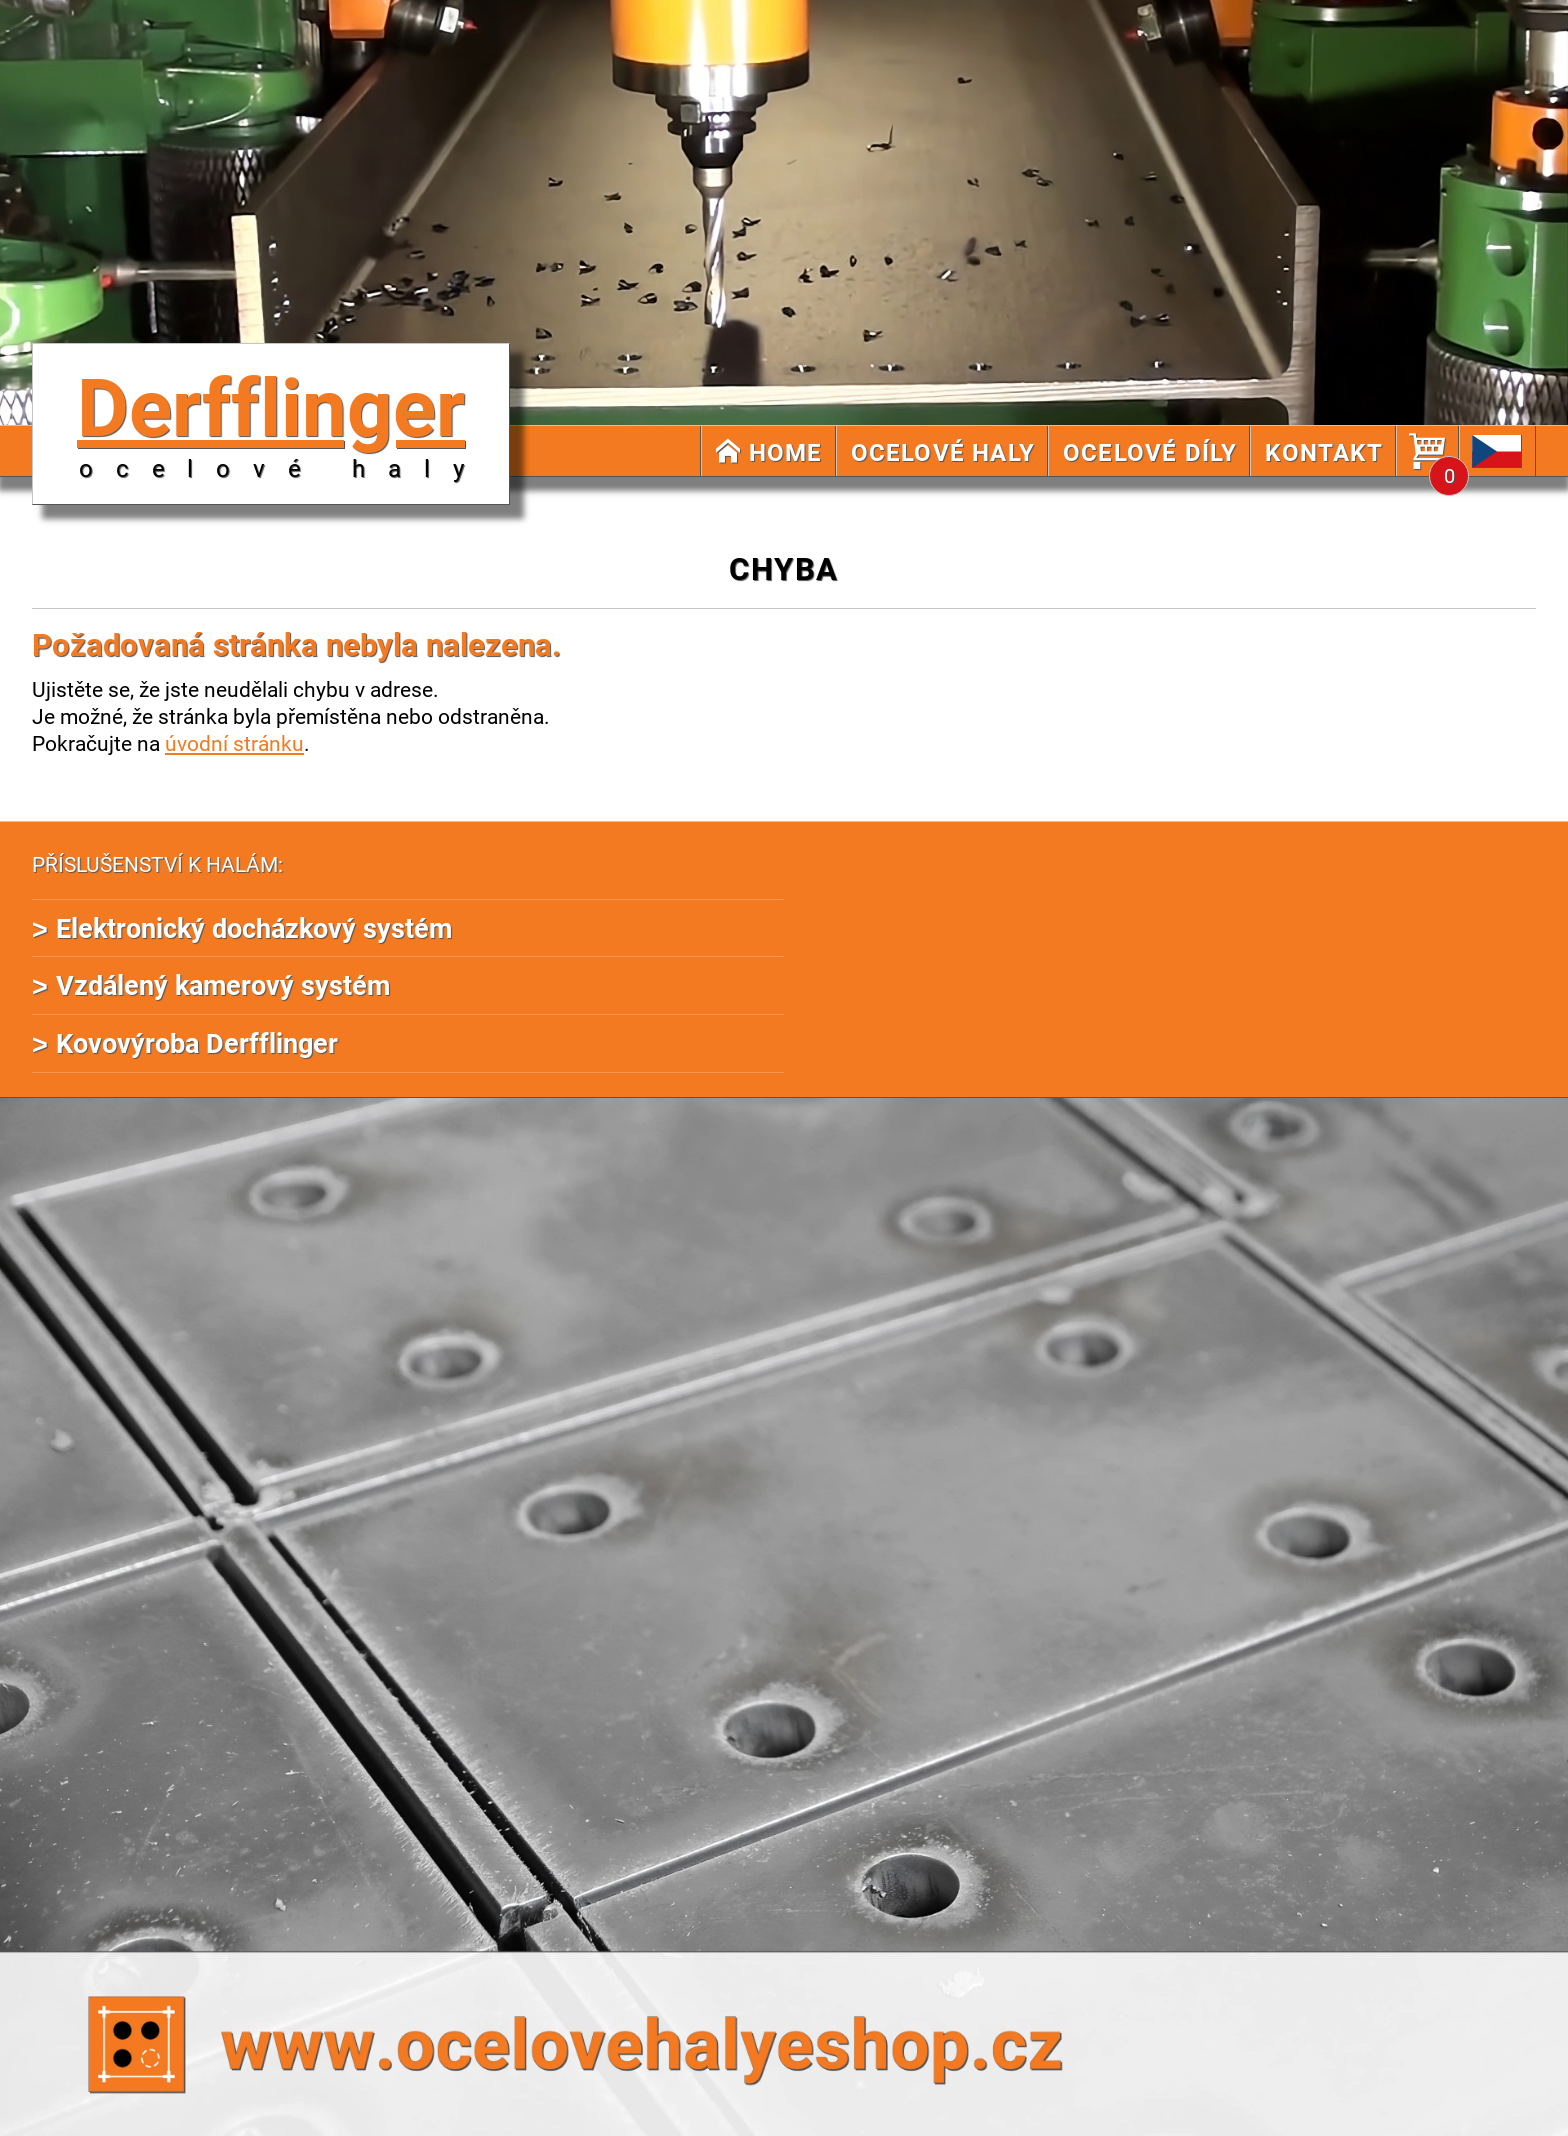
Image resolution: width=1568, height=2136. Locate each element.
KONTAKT (1323, 452)
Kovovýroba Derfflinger (197, 1042)
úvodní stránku (234, 743)
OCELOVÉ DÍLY (1150, 452)
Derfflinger (282, 418)
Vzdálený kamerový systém (223, 984)
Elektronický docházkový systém (254, 927)
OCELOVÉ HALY (943, 452)
